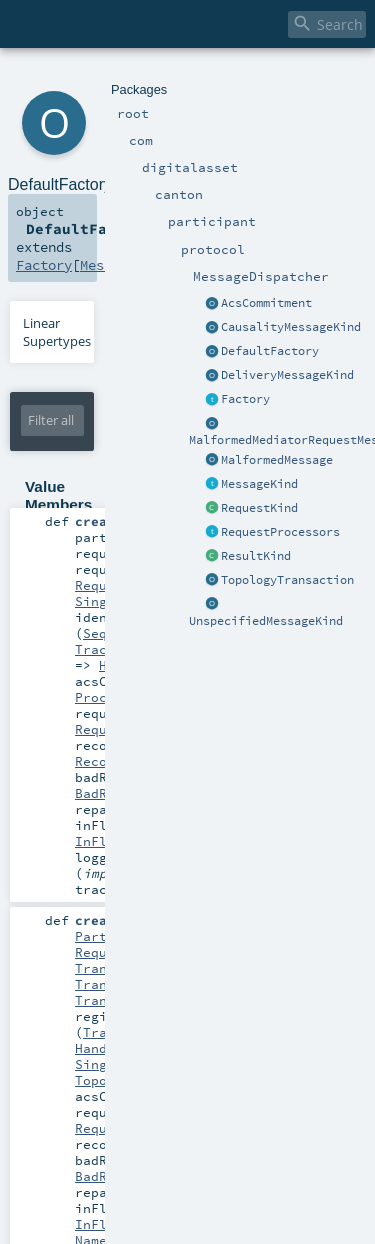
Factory (245, 399)
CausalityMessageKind (291, 327)
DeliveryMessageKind (287, 375)
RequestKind (259, 508)
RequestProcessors (280, 532)
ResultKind (256, 556)
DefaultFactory (270, 351)
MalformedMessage (277, 460)
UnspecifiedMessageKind (266, 621)
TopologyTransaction (287, 580)
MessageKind (259, 484)
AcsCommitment (266, 303)
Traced (99, 649)
